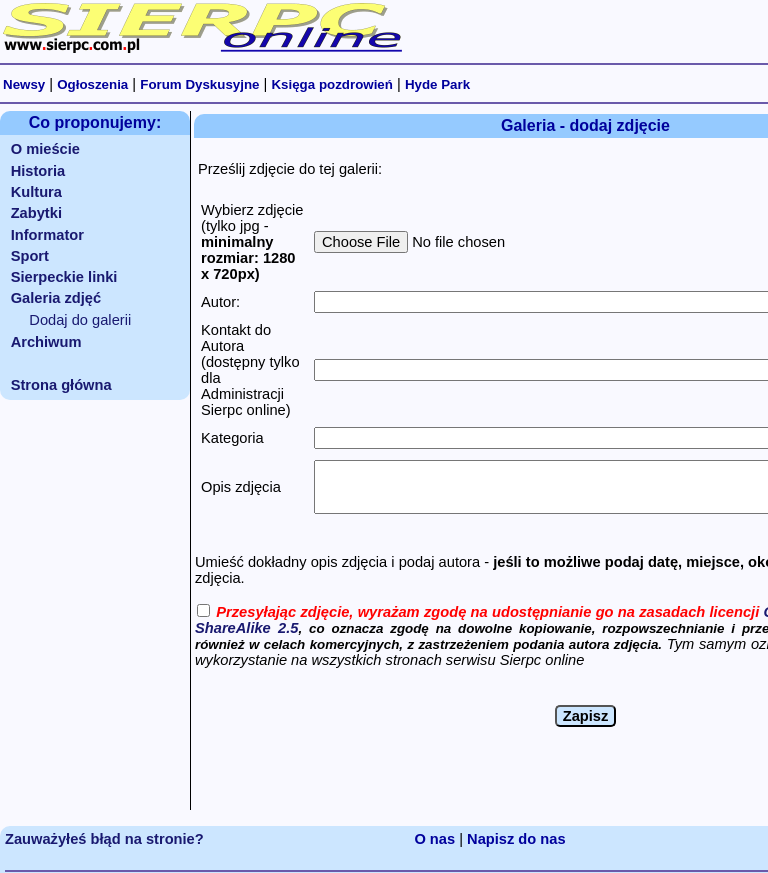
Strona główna (61, 385)
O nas (434, 839)
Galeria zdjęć (56, 298)
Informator (47, 235)
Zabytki (36, 213)
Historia (38, 171)
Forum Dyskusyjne (199, 84)
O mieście (45, 149)
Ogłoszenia (92, 84)
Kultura (36, 192)
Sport (30, 256)
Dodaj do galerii (80, 320)
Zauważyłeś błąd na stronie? (104, 839)
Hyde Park (437, 84)
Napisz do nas (516, 839)
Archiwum (46, 342)
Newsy (24, 84)
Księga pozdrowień (331, 84)
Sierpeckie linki (64, 277)
